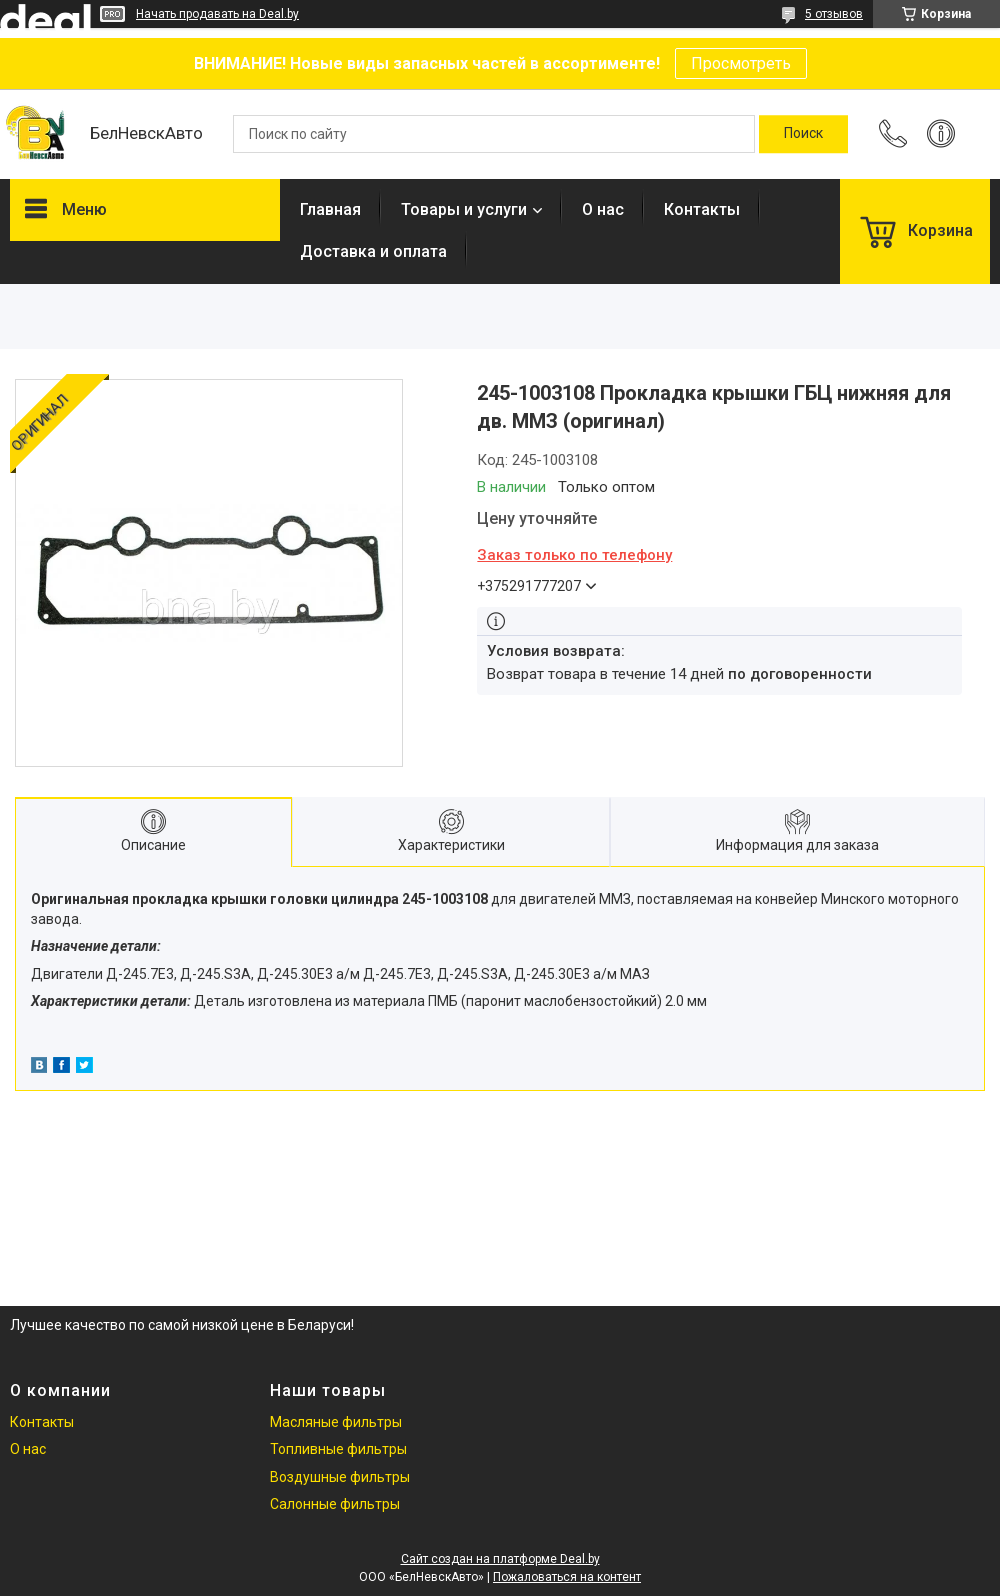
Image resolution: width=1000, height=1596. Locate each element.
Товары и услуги (464, 209)
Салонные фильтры (335, 1504)
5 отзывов (834, 14)
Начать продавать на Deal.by (217, 14)
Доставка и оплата (373, 251)
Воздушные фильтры (340, 1477)
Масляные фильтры (336, 1422)
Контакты (702, 209)
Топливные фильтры (338, 1449)
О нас (603, 209)
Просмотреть (741, 63)
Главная (330, 209)
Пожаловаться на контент (567, 1577)
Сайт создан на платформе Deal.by (500, 1559)
